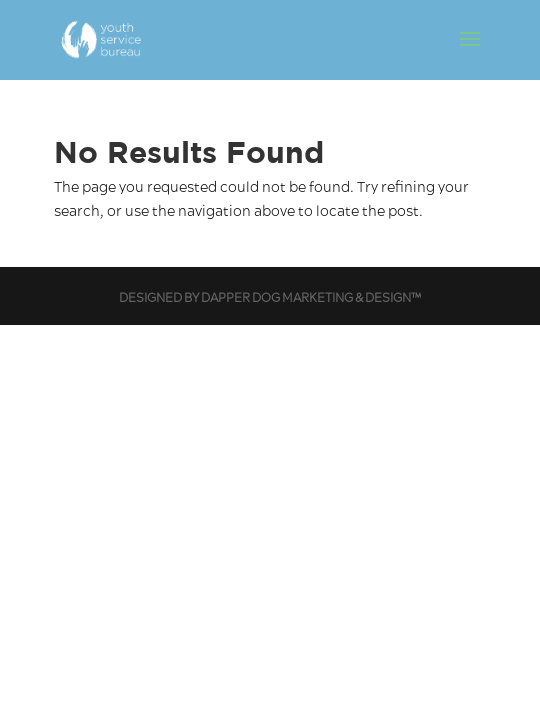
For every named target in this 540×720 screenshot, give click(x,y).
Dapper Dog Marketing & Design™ (311, 298)
